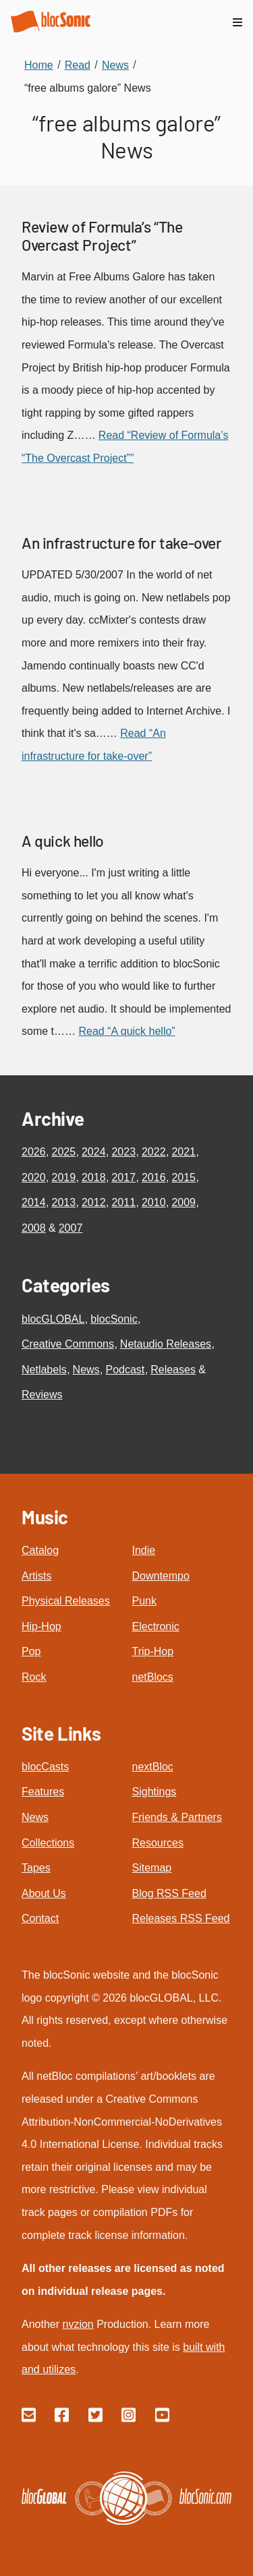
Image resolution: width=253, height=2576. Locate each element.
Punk (144, 1601)
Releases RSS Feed (181, 1918)
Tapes (36, 1868)
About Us (44, 1893)
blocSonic (113, 1319)
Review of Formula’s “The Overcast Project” (102, 236)
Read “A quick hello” (126, 1031)
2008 (34, 1228)
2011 (123, 1202)
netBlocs (152, 1677)
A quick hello (63, 840)
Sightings (154, 1791)
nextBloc (152, 1766)
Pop (31, 1651)
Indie (144, 1550)
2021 (183, 1152)
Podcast (125, 1369)
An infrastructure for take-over (122, 542)
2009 (183, 1202)
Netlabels (44, 1369)
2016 (154, 1177)
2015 (183, 1177)
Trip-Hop (153, 1651)
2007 (71, 1228)
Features (43, 1791)
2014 (34, 1202)
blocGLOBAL (53, 1319)
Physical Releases (66, 1601)
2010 (154, 1202)
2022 (154, 1152)
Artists (36, 1576)
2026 (34, 1152)
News (86, 1369)
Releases (173, 1369)
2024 (94, 1152)
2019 (63, 1177)
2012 (94, 1202)
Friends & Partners (177, 1817)
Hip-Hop (41, 1626)
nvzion (77, 2324)
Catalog (40, 1550)
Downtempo (161, 1576)
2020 (34, 1177)
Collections (48, 1843)
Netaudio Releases (165, 1344)
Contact (40, 1918)
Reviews (42, 1394)
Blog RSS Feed (169, 1893)
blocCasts (45, 1766)
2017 (123, 1177)
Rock (34, 1677)
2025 (63, 1152)
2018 (94, 1177)
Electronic (155, 1626)
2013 (63, 1202)
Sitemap (152, 1868)
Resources (158, 1843)
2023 (123, 1152)
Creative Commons (68, 1344)
